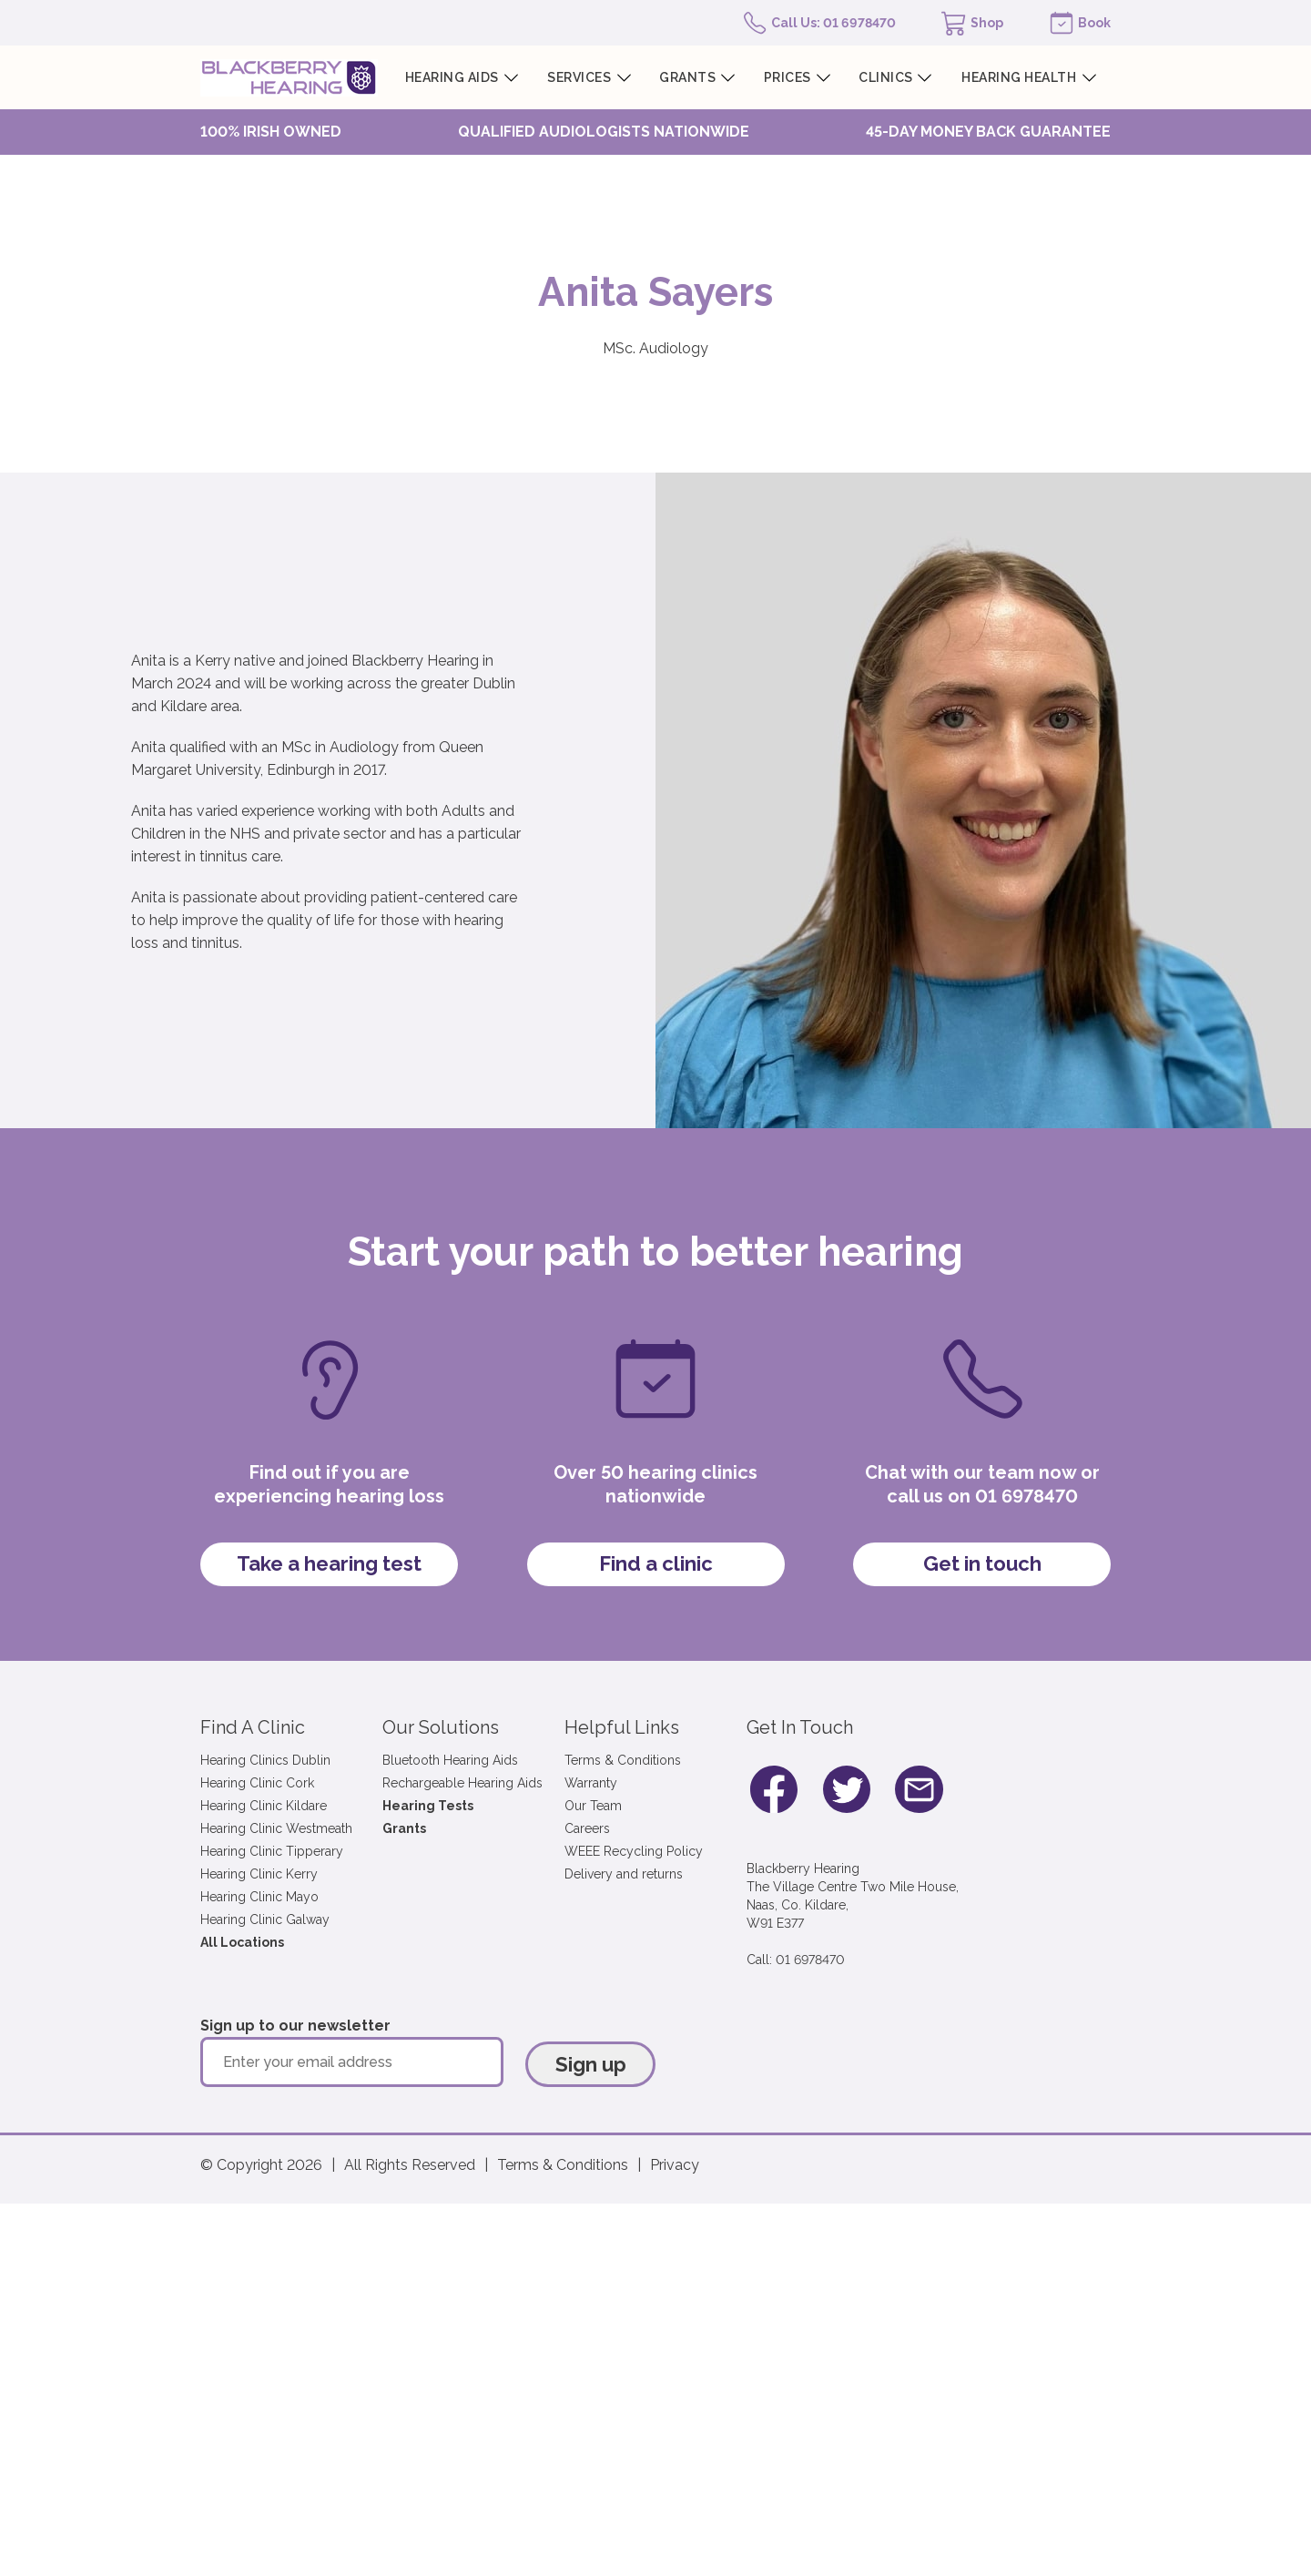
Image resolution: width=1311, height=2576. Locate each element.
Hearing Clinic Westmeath (276, 1828)
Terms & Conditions (622, 1760)
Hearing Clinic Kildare (263, 1805)
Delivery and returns (623, 1874)
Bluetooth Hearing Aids (450, 1760)
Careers (587, 1828)
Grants (404, 1828)
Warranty (590, 1783)
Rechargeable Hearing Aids (462, 1783)
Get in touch (982, 1563)
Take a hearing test (329, 1563)
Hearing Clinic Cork (257, 1783)
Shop (987, 22)
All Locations (242, 1942)
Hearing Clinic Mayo (259, 1896)
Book (1094, 22)
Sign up (590, 2064)
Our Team (593, 1805)
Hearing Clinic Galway (265, 1919)
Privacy (674, 2165)
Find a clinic (656, 1563)
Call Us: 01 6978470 (833, 22)
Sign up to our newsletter (295, 2025)
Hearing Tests (427, 1805)
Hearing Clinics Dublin (265, 1760)
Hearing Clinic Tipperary (271, 1851)
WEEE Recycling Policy (633, 1851)
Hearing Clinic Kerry (259, 1874)
